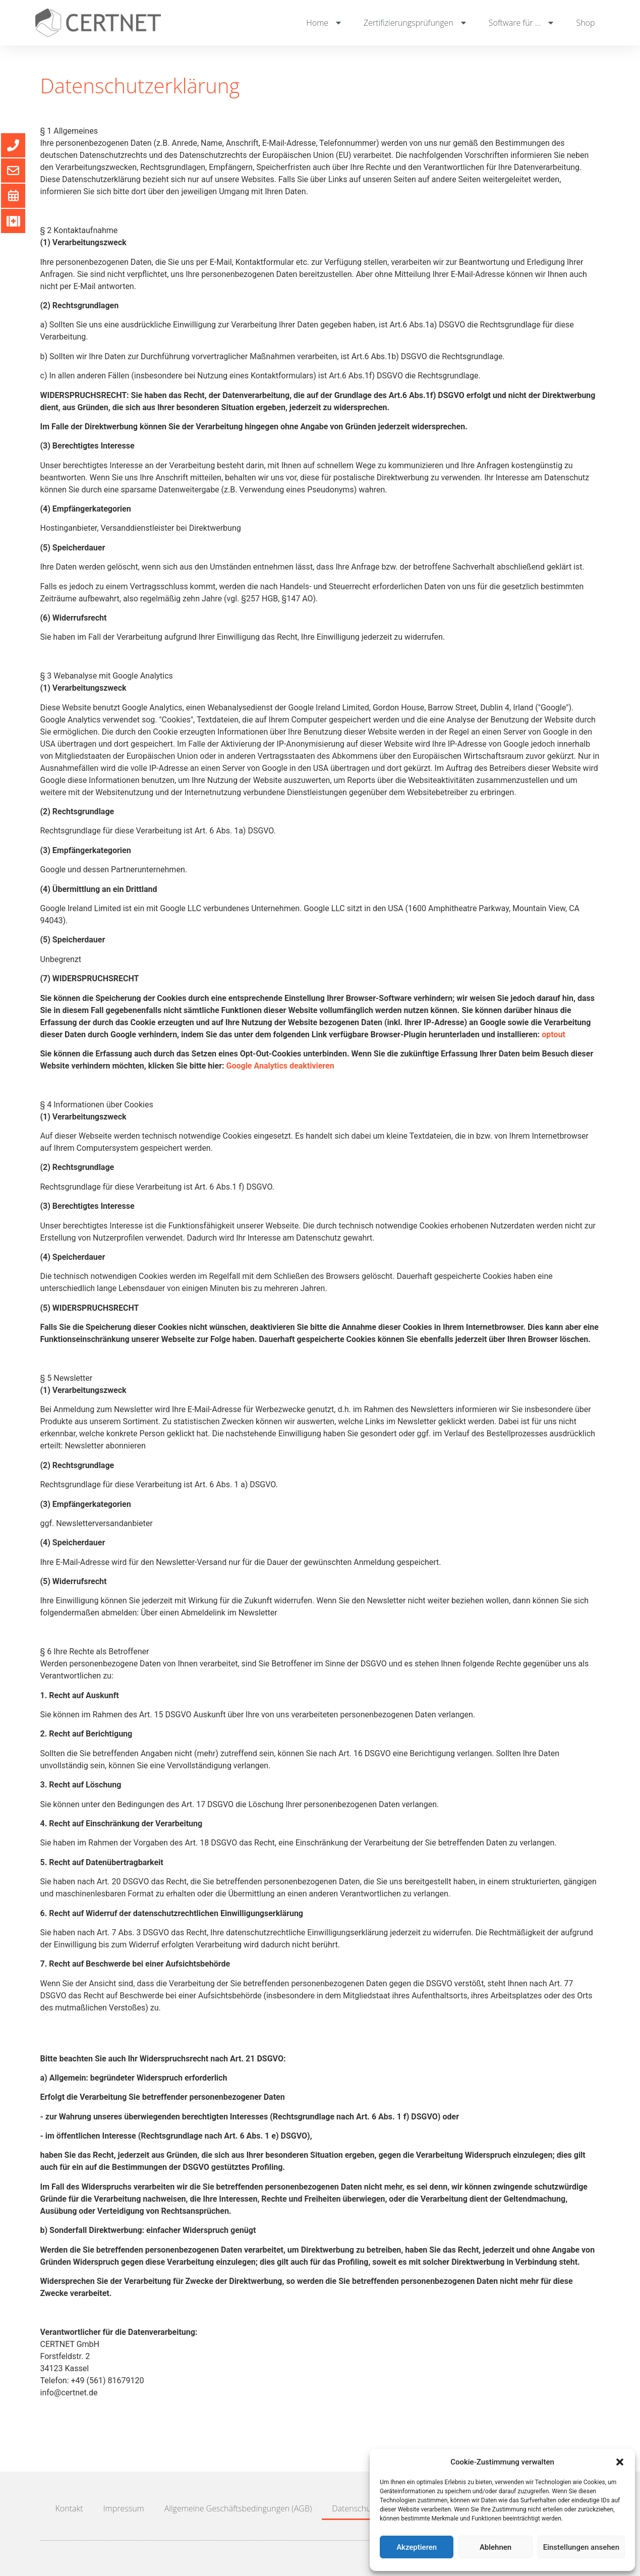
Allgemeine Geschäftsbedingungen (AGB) (238, 2508)
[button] (620, 2462)
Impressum (123, 2508)
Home (324, 23)
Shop (585, 22)
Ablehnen (495, 2547)
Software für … (522, 23)
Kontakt (69, 2508)
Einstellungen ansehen (581, 2547)
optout (553, 1034)
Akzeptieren (416, 2547)
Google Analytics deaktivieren (280, 1066)
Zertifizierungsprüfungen (416, 23)
